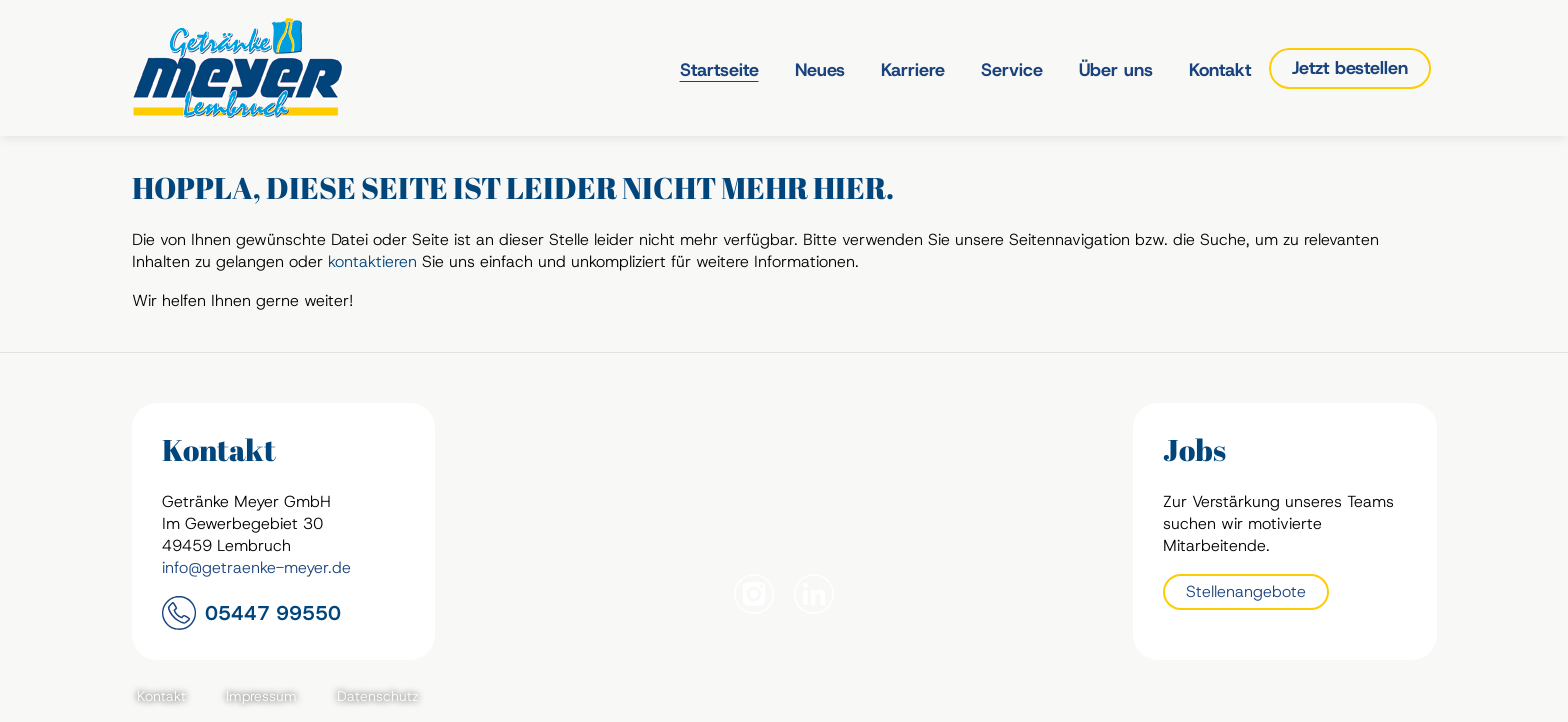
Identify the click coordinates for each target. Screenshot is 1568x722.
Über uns (1116, 70)
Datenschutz (378, 696)
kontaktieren (372, 261)
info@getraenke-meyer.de (256, 567)
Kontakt (1220, 70)
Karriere (913, 70)
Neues (820, 70)
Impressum (261, 696)
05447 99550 (273, 613)
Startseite (719, 70)
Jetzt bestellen (1350, 68)
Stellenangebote (1246, 591)
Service (1012, 70)
